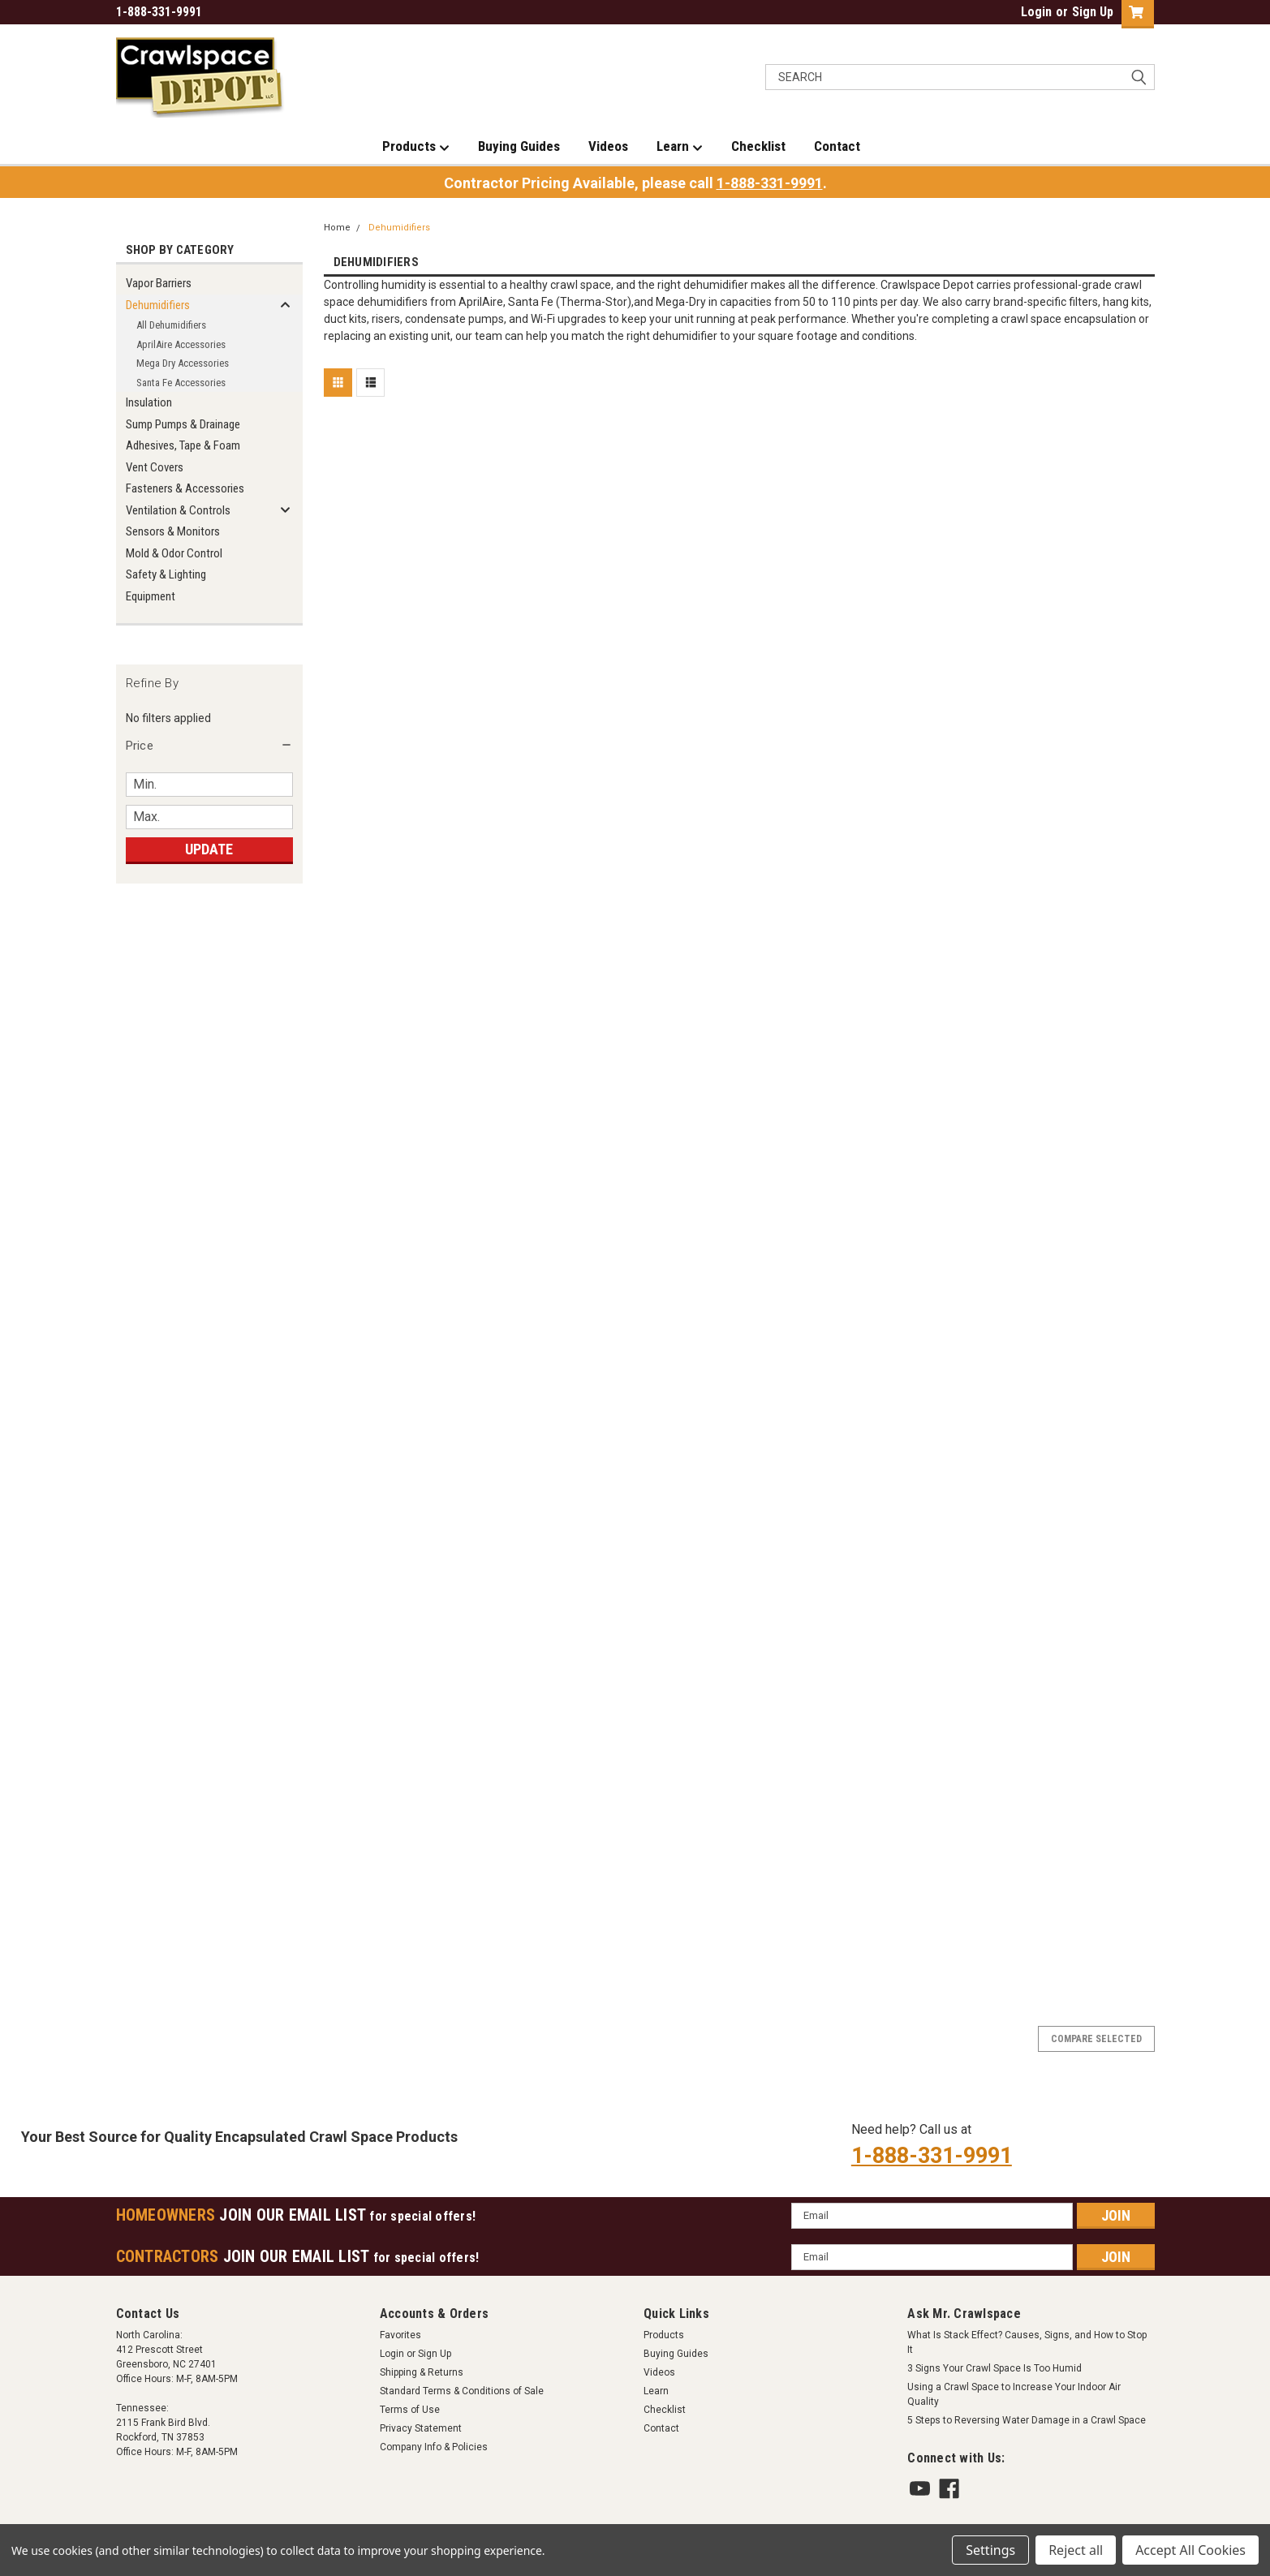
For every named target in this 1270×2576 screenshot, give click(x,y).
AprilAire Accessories (181, 344)
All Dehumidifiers (171, 325)
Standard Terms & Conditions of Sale (462, 2391)
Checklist (758, 146)
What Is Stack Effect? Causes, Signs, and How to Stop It (1027, 2342)
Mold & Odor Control (174, 553)
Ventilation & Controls (178, 510)
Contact (837, 146)
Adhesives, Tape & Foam (183, 445)
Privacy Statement (421, 2428)
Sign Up (1092, 11)
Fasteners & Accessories (185, 488)
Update (209, 849)
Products (416, 147)
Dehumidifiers (158, 305)
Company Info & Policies (434, 2447)
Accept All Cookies (1190, 2550)
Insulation (149, 402)
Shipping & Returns (421, 2372)
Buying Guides (519, 146)
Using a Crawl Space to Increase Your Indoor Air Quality (1014, 2394)
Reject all (1075, 2550)
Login (1036, 11)
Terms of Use (410, 2409)
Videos (608, 146)
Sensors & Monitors (173, 531)
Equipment (150, 596)
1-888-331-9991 (770, 182)
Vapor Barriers (159, 283)
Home (337, 227)
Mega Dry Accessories (182, 363)
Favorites (400, 2335)
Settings (990, 2550)
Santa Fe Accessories (181, 382)
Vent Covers (154, 467)
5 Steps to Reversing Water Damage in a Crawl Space (1026, 2420)
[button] (209, 745)
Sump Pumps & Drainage (183, 424)
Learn (680, 147)
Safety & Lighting (166, 574)
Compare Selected (1096, 2039)
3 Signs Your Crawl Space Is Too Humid (994, 2368)
